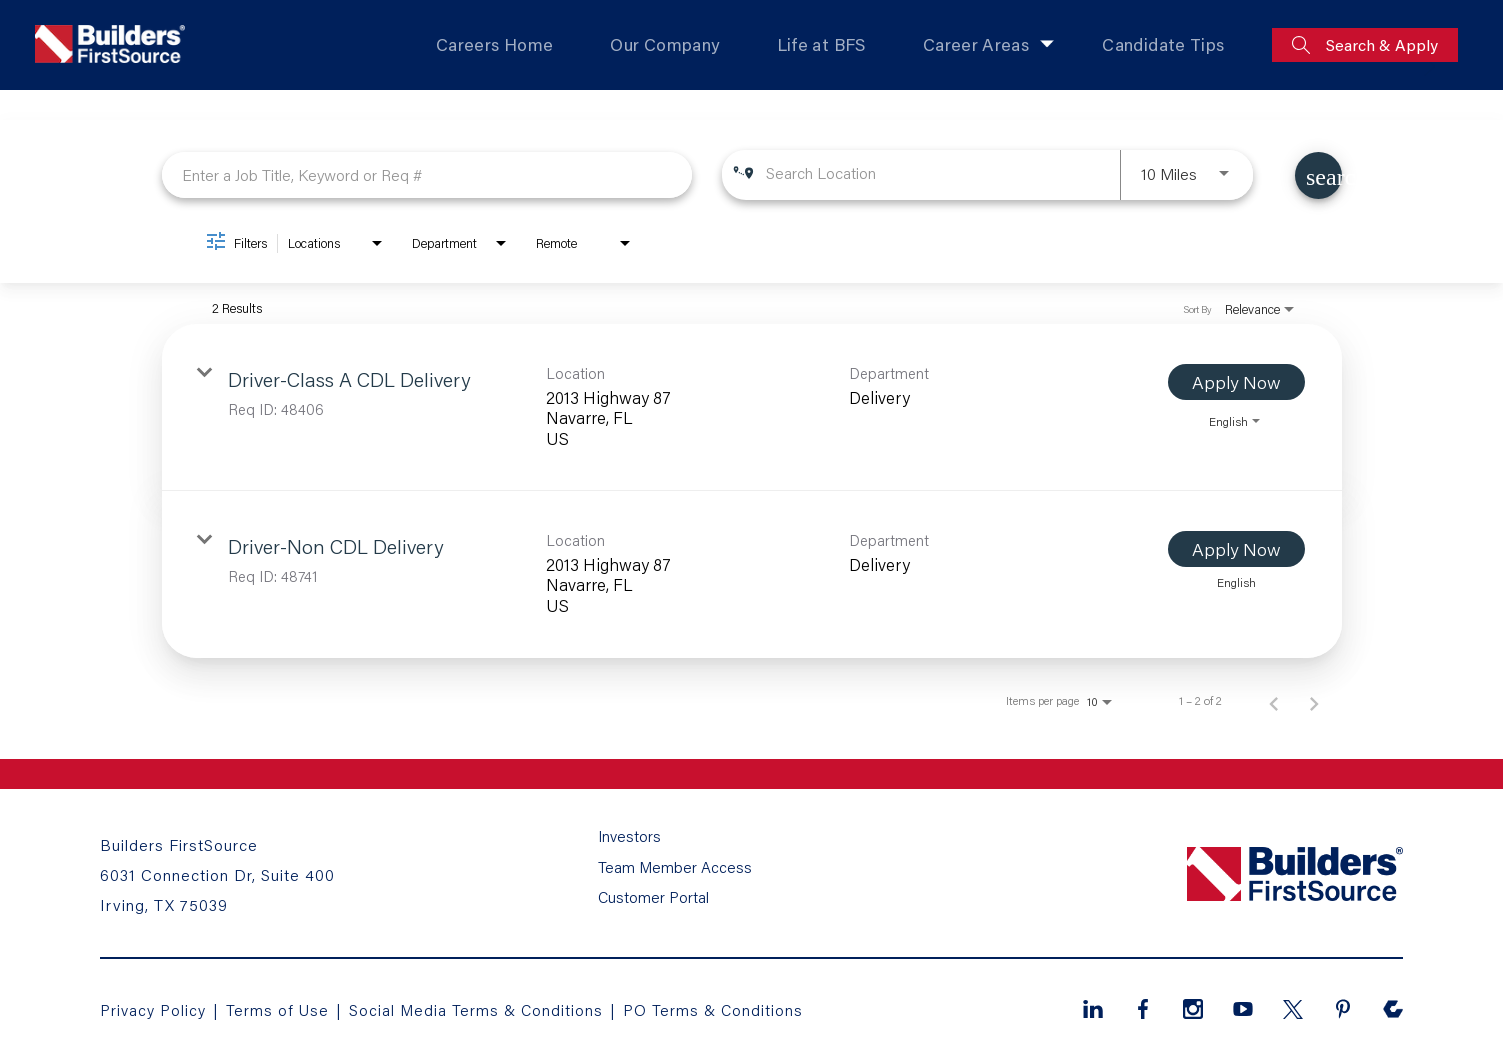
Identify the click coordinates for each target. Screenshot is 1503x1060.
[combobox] (427, 174)
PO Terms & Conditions (719, 1008)
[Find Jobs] (1318, 175)
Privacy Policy (153, 1008)
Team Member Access (674, 870)
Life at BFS (821, 44)
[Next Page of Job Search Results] (1314, 701)
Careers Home (493, 44)
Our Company (663, 44)
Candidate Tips (1163, 44)
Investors (629, 844)
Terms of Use (281, 1008)
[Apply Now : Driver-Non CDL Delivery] (1236, 549)
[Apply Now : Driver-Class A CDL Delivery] (1236, 382)
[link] (752, 407)
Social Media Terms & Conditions (479, 1008)
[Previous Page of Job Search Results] (1274, 701)
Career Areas (976, 44)
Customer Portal (653, 896)
